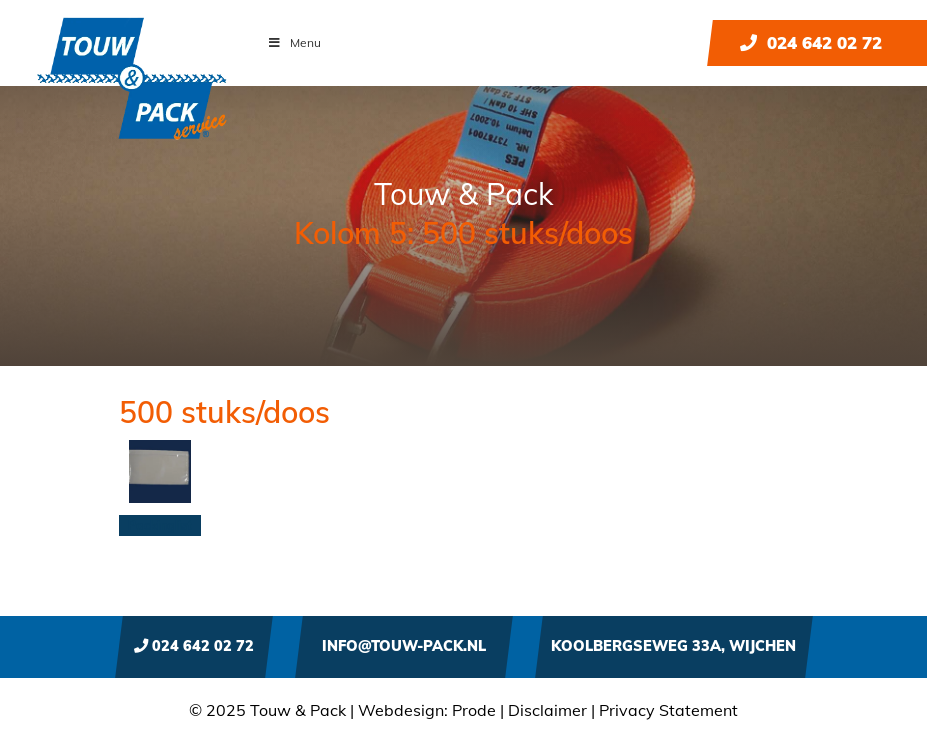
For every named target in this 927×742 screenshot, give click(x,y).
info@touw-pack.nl (404, 646)
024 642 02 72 (811, 42)
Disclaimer (547, 710)
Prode (474, 710)
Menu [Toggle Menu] (294, 42)
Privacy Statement (668, 710)
